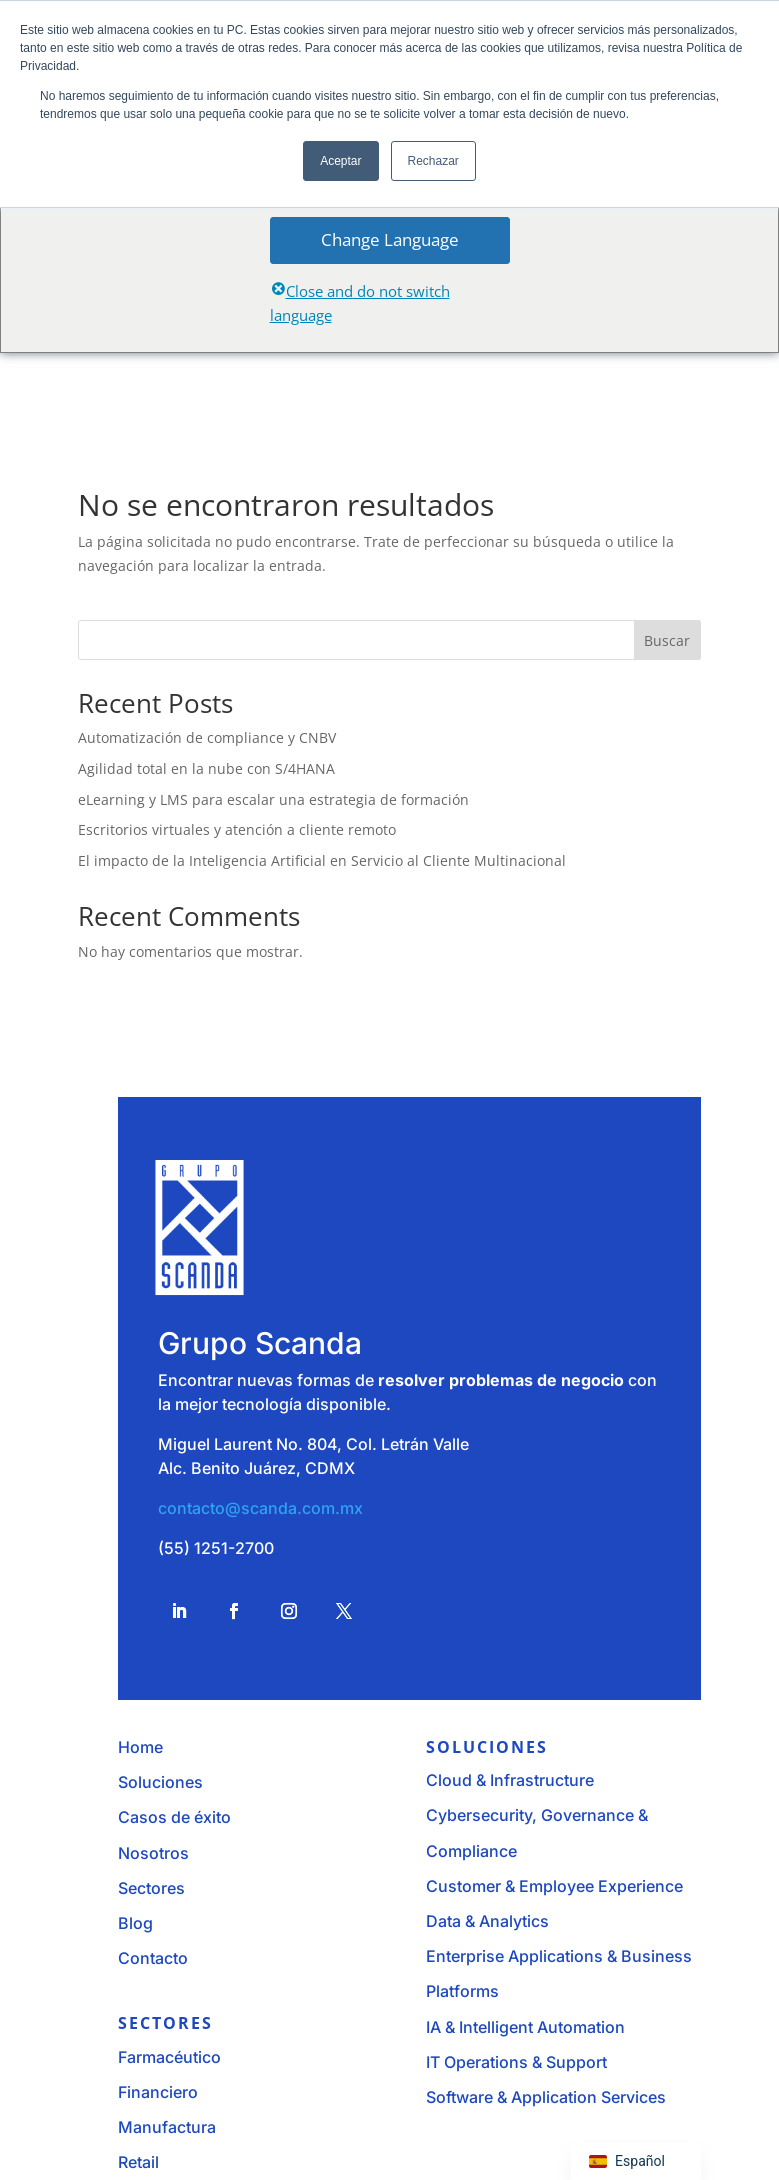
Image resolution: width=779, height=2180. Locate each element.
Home (140, 1747)
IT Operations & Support (516, 2062)
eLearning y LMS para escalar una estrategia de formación (273, 799)
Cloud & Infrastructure (510, 1780)
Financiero (158, 2092)
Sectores (151, 1888)
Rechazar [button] (433, 161)
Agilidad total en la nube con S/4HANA (206, 768)
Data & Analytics (487, 1921)
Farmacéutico (169, 2057)
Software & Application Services (546, 2097)
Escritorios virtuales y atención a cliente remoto (237, 829)
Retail (138, 2162)
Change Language (390, 239)
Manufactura (167, 2127)
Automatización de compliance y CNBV (207, 737)
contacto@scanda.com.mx (260, 1508)
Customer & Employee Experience (554, 1886)
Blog (135, 1923)
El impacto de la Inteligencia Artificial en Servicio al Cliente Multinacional (322, 860)
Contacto (153, 1958)
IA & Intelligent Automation (525, 2027)
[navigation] (636, 2161)
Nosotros (153, 1853)
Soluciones (160, 1782)
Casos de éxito (174, 1817)
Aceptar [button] (340, 161)
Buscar (667, 640)
